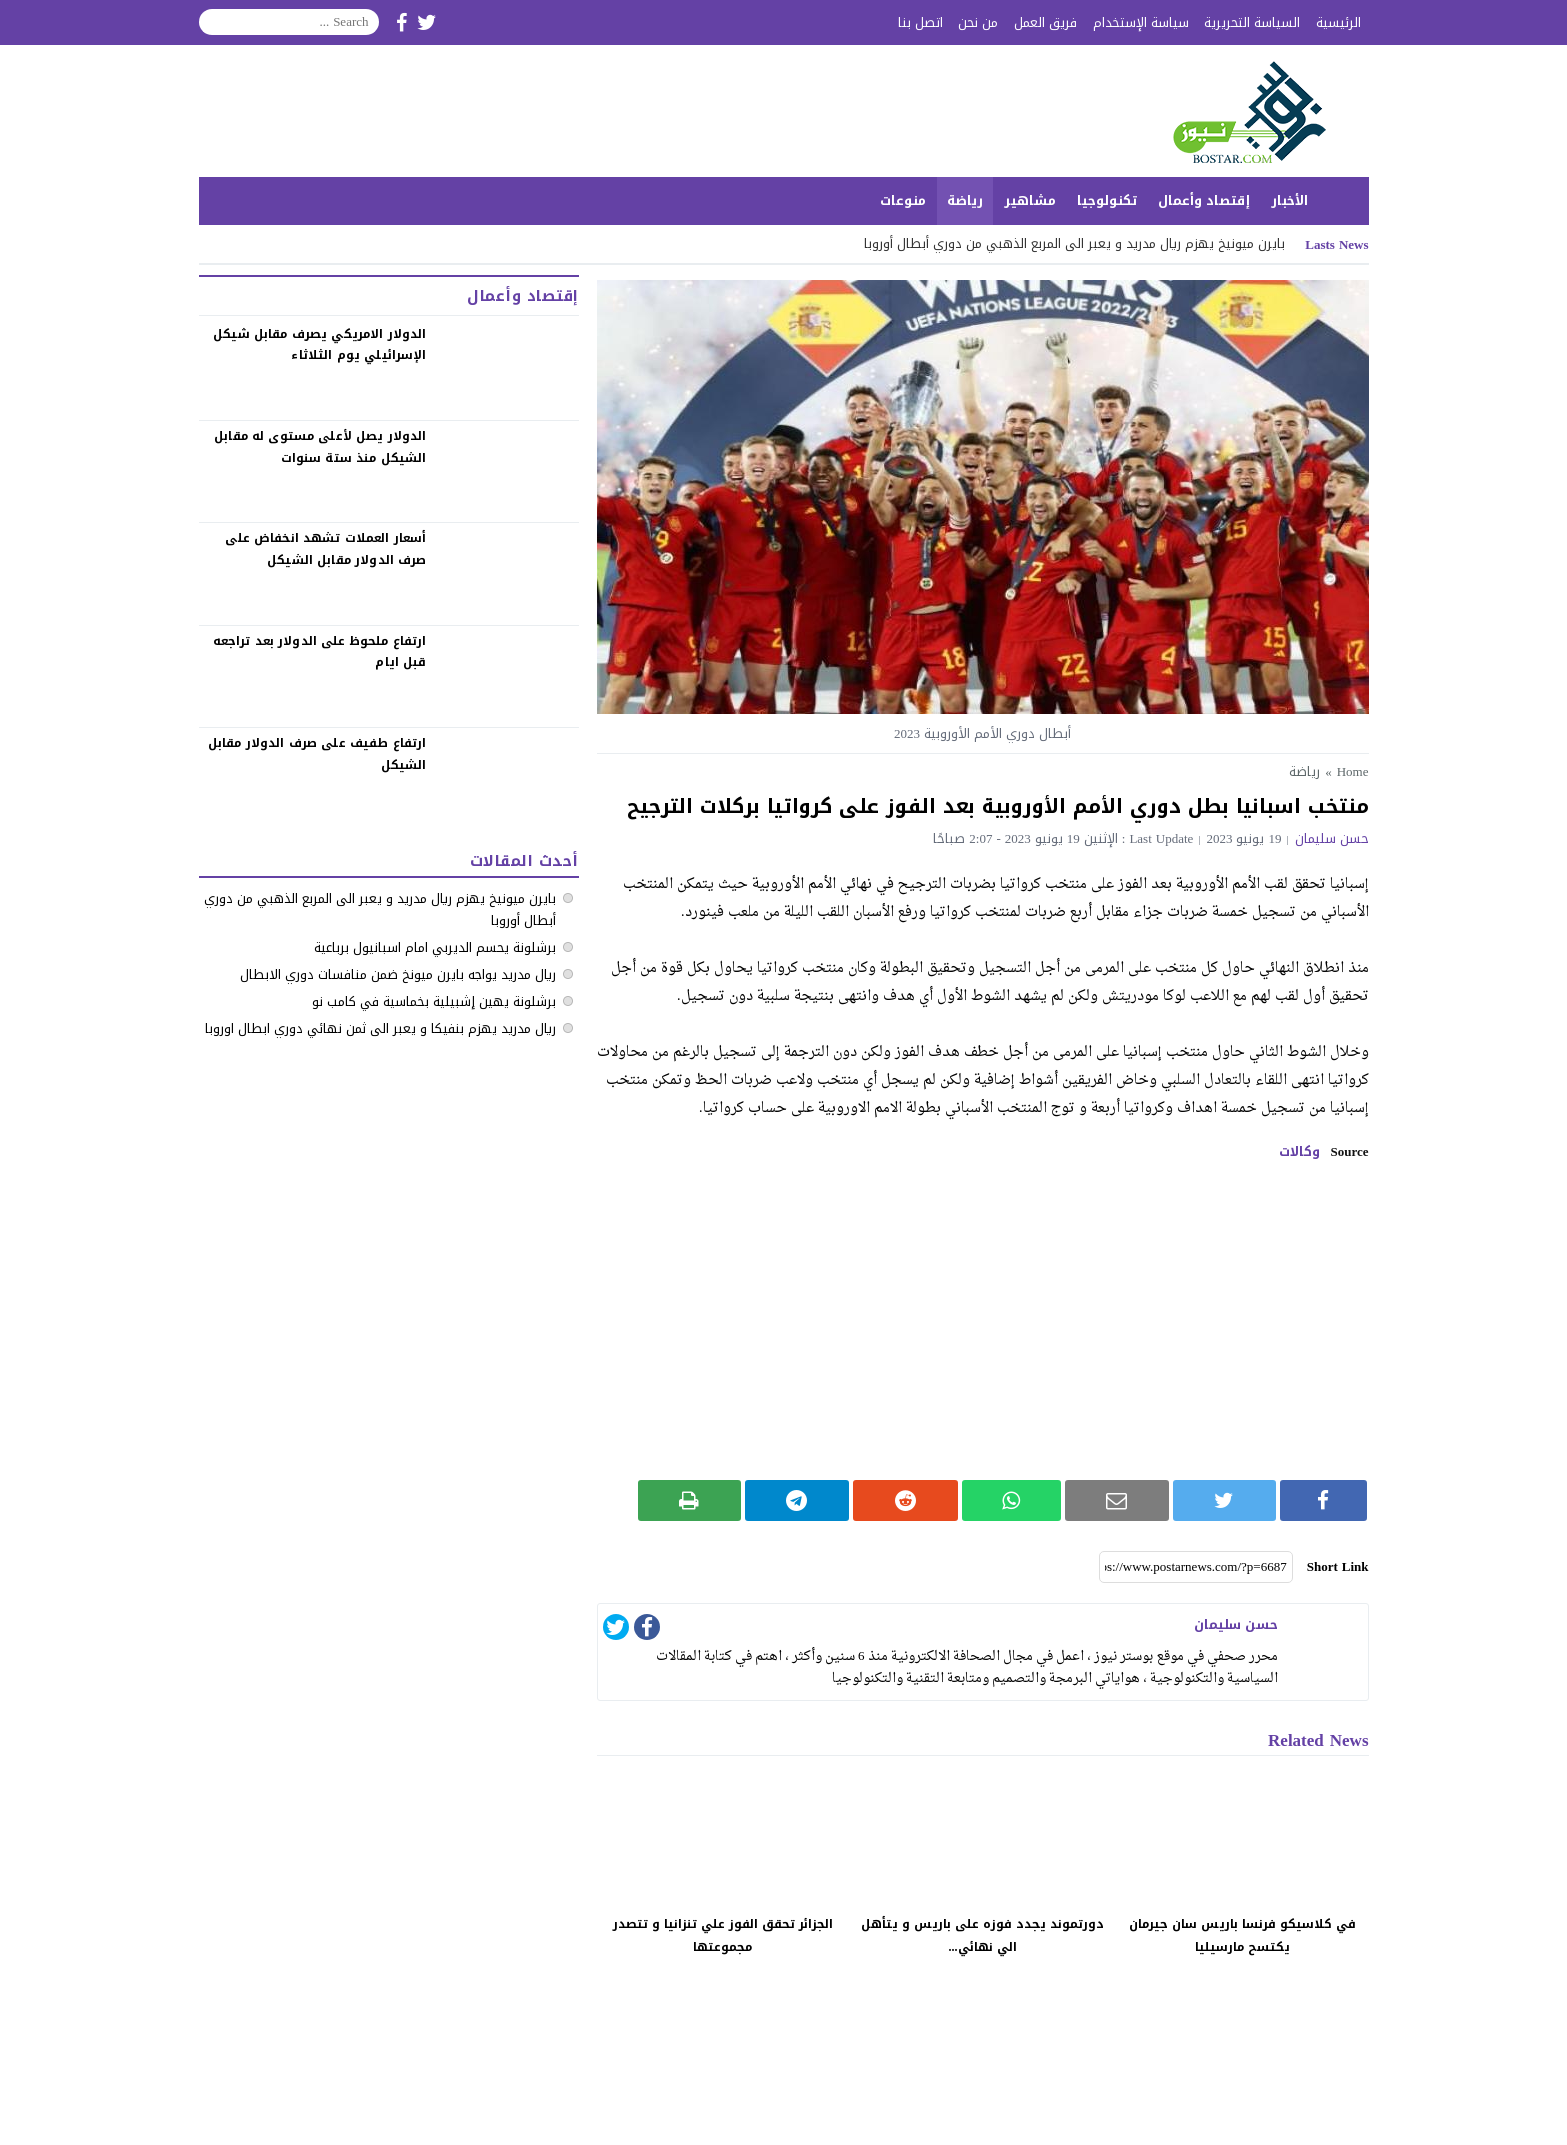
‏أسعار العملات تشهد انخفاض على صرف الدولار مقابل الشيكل (325, 549)
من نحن (978, 22)
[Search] (289, 22)
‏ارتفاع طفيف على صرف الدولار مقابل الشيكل (317, 754)
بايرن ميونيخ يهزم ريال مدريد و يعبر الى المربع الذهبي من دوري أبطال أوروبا (1074, 243)
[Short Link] (1196, 1567)
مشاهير (1030, 200)
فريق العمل (1045, 22)
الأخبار (1289, 200)
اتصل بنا (920, 22)
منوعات (903, 200)
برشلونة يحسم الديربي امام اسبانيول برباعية (435, 947)
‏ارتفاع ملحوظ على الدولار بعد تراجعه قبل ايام (320, 652)
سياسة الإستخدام (1141, 22)
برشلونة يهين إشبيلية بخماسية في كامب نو (434, 1001)
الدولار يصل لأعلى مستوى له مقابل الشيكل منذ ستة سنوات (320, 447)
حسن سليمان (1332, 838)
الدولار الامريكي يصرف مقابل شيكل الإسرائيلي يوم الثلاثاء (319, 345)
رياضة (965, 200)
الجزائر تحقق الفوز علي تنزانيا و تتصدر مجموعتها (723, 1935)
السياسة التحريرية (1252, 22)
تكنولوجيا (1107, 200)
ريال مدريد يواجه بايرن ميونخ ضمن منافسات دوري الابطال (398, 974)
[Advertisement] (983, 1320)
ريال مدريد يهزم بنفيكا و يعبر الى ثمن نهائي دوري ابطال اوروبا (380, 1028)
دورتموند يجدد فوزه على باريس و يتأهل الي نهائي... (982, 1935)
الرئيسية (1338, 22)
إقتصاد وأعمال (1204, 200)
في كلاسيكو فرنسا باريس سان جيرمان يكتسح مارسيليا (1242, 1935)
